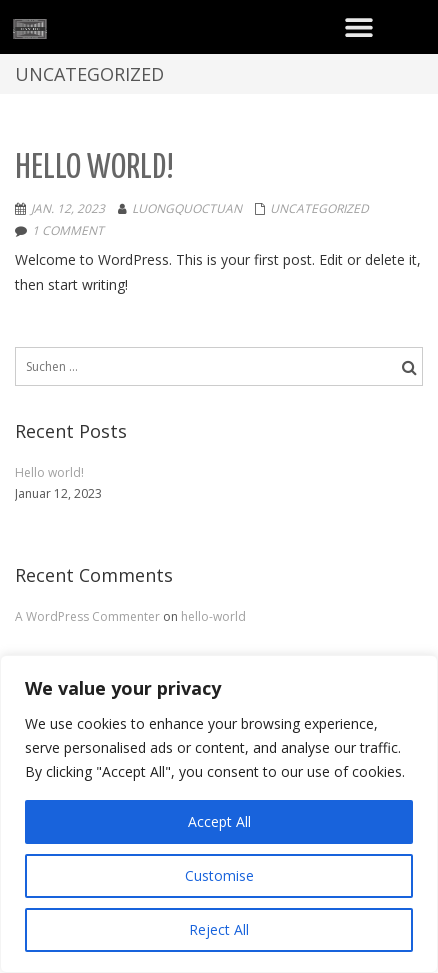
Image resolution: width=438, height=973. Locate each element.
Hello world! (94, 168)
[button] (358, 26)
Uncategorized (319, 208)
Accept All (219, 821)
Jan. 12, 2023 (68, 208)
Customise (219, 875)
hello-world (213, 616)
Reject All (219, 929)
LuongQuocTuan (187, 208)
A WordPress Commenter (89, 616)
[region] (219, 814)
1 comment (68, 230)
